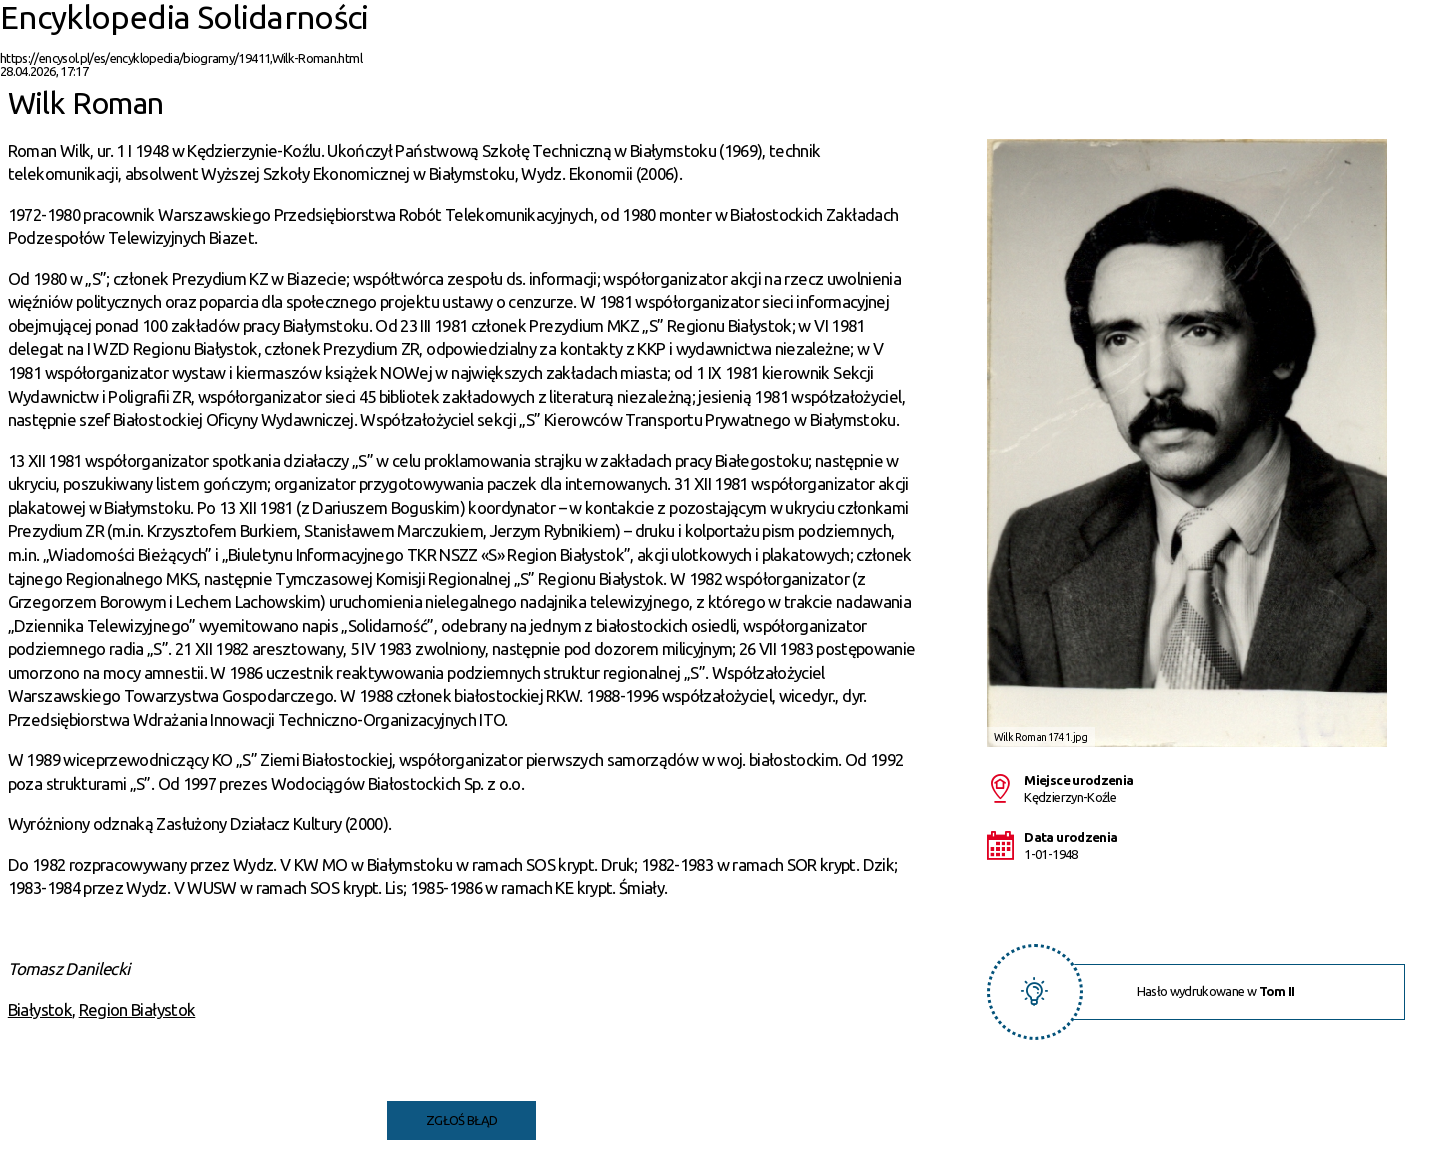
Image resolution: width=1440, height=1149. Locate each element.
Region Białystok (137, 1009)
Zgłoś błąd (462, 1120)
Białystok (40, 1009)
